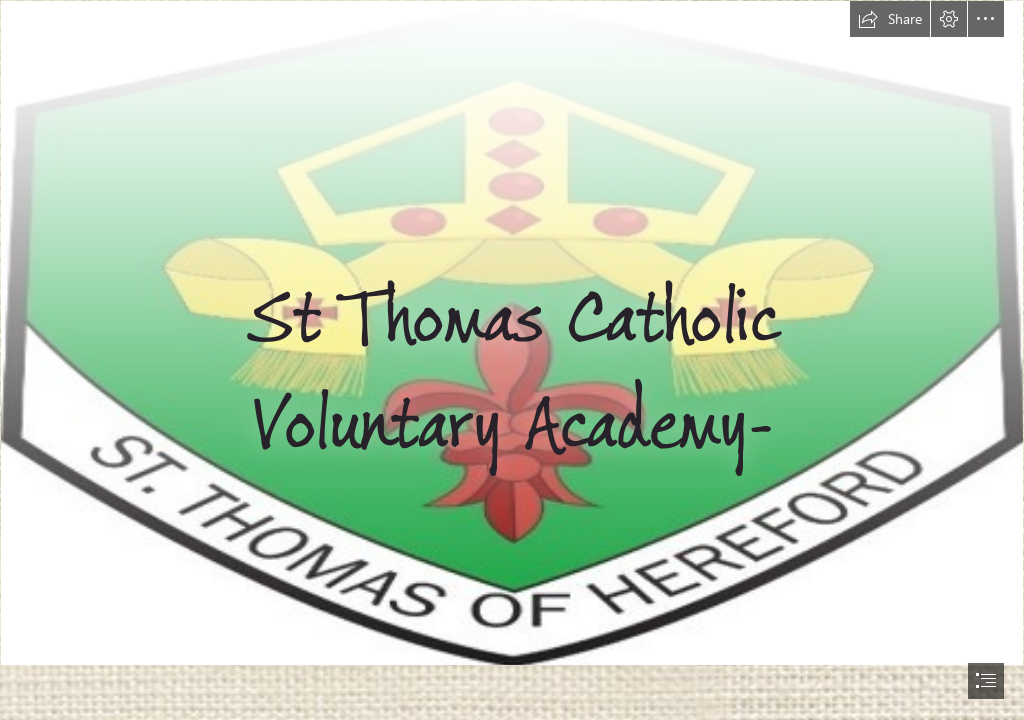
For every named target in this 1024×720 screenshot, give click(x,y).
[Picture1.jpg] (512, 333)
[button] (890, 19)
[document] (512, 360)
